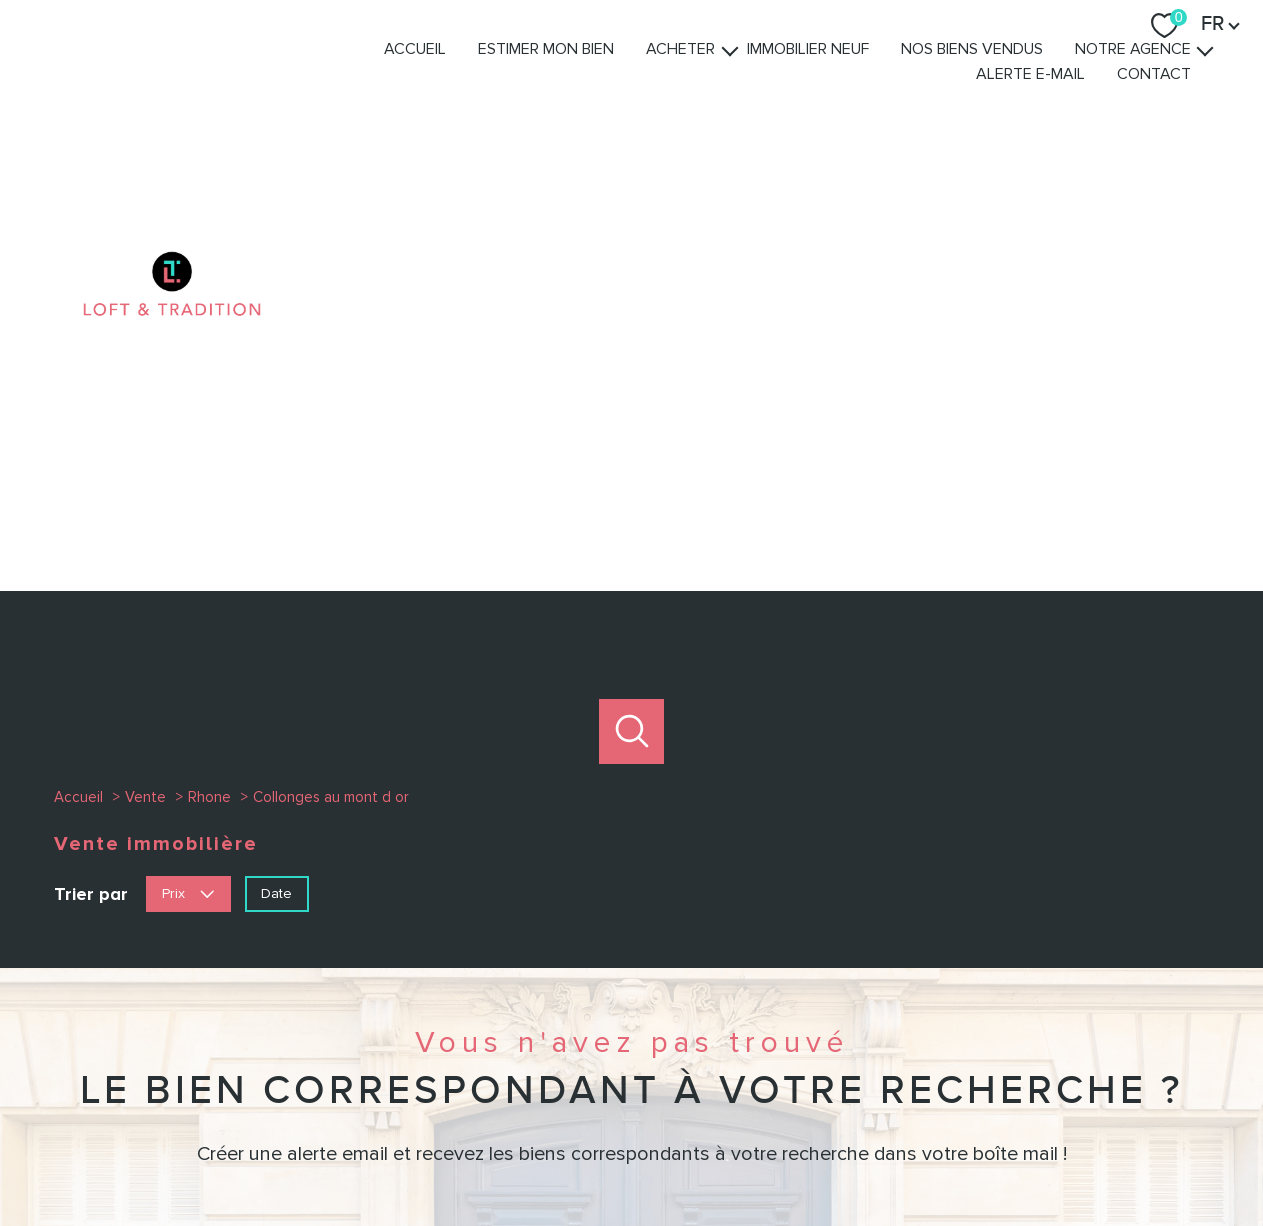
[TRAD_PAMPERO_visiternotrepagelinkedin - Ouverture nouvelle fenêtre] (699, 1077)
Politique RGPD (985, 1153)
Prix (188, 484)
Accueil (451, 79)
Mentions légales (749, 1153)
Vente (145, 389)
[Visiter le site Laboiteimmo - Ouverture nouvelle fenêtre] (632, 1193)
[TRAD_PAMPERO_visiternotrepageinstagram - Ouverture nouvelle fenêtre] (631, 1077)
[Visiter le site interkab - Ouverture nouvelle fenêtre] (949, 1075)
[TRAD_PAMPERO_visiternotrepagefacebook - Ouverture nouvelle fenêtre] (564, 1077)
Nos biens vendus (1008, 79)
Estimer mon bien (582, 79)
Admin (831, 1153)
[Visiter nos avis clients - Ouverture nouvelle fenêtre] (1082, 1075)
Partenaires (895, 1153)
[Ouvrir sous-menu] (766, 79)
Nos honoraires (560, 1153)
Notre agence (1169, 79)
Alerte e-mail (1066, 104)
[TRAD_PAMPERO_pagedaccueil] (172, 131)
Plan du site (651, 1153)
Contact (1190, 104)
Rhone (209, 389)
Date (276, 484)
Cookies (1065, 1154)
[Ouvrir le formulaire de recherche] (631, 323)
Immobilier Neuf (844, 79)
